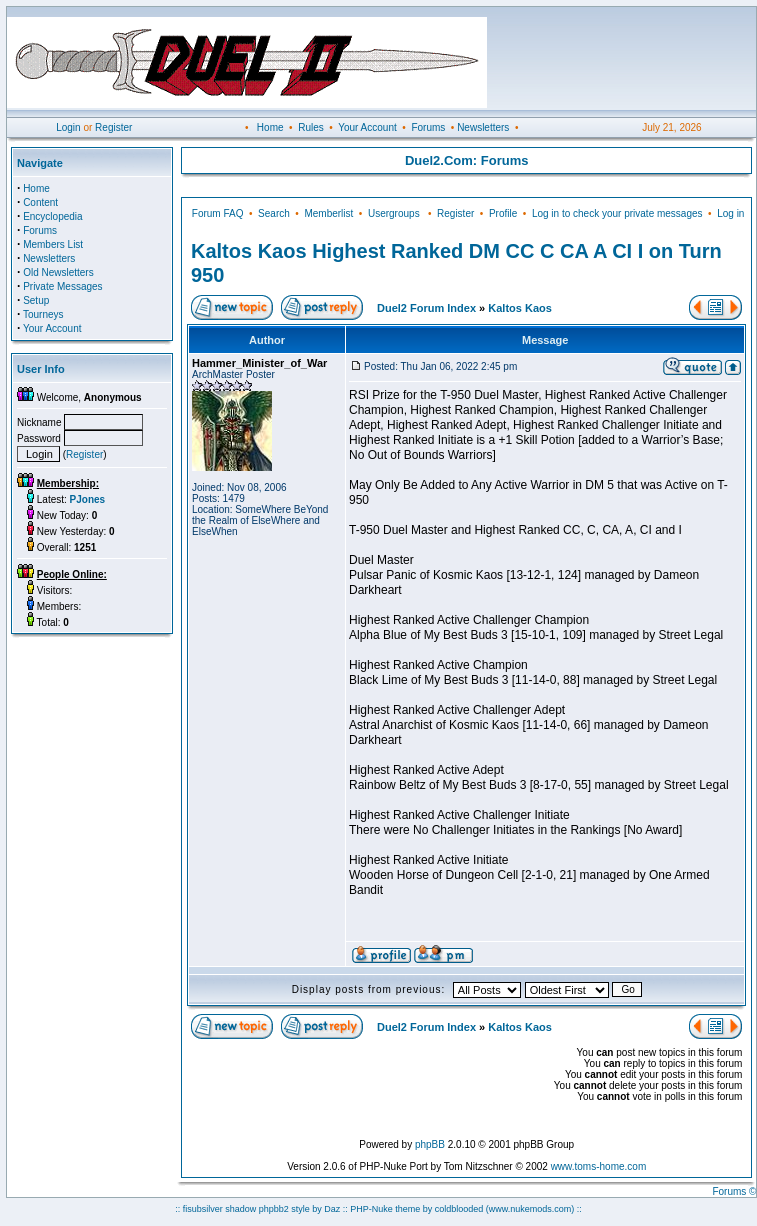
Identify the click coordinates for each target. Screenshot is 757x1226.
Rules (311, 127)
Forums (428, 127)
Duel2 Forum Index (426, 308)
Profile (503, 213)
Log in (730, 213)
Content (40, 202)
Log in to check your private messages (617, 213)
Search (274, 213)
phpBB (430, 1144)
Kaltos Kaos (520, 308)
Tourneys (43, 314)
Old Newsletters (58, 272)
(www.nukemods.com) (530, 1209)
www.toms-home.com (599, 1166)
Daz (332, 1209)
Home (270, 127)
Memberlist (328, 213)
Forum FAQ (218, 213)
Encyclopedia (52, 216)
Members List (53, 244)
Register (113, 127)
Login (68, 127)
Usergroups (394, 213)
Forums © (734, 1191)
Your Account (367, 127)
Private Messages (62, 286)
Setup (36, 300)
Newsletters (483, 127)
